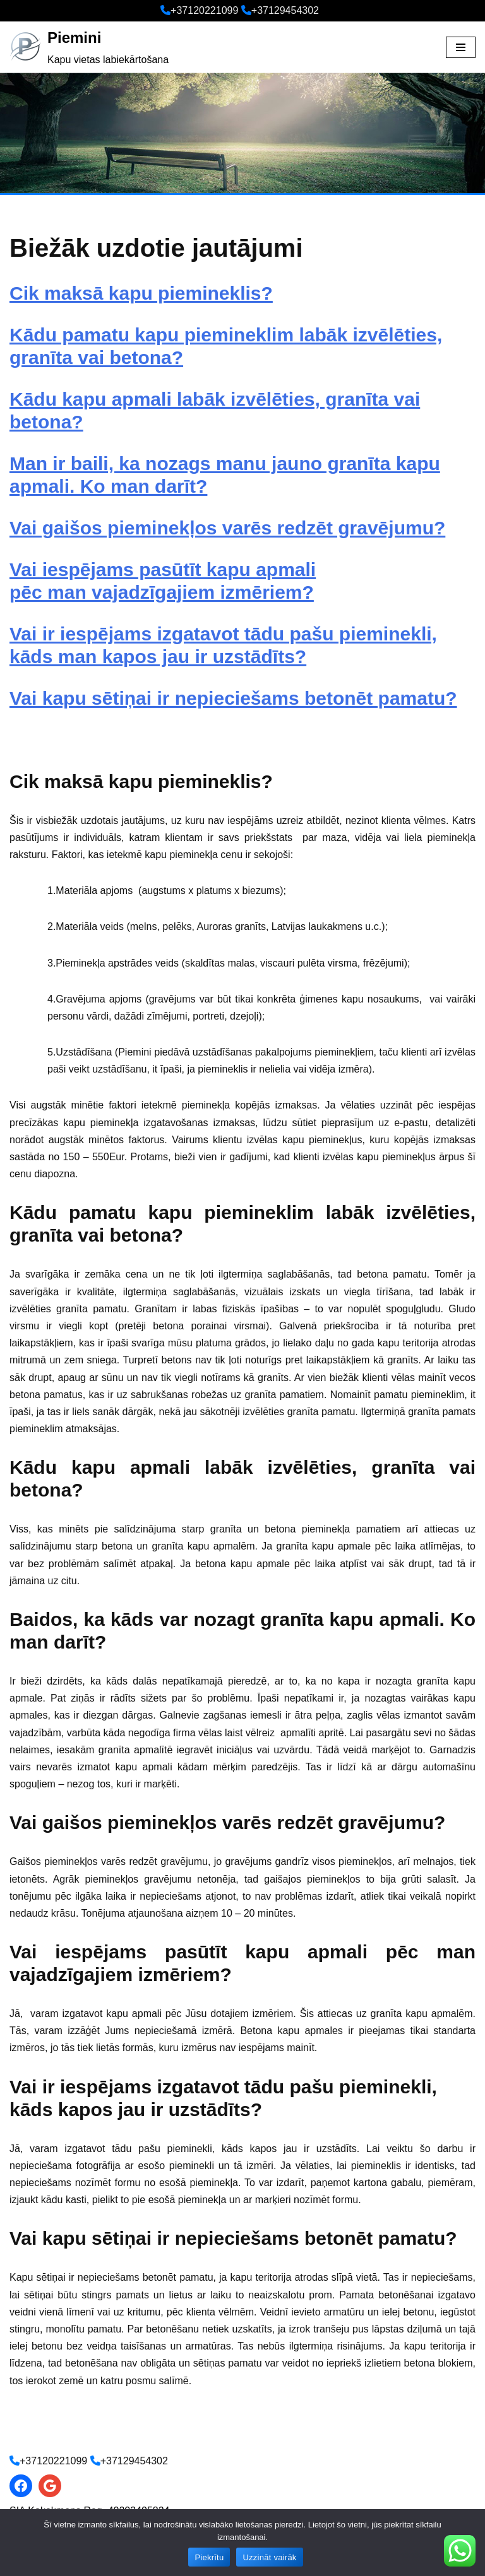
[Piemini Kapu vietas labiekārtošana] (89, 46)
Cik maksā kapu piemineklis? (141, 293)
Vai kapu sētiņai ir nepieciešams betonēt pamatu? (233, 698)
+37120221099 (204, 10)
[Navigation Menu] (461, 47)
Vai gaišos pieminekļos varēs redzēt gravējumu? (227, 527)
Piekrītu (209, 2557)
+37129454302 (285, 10)
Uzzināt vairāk (269, 2557)
